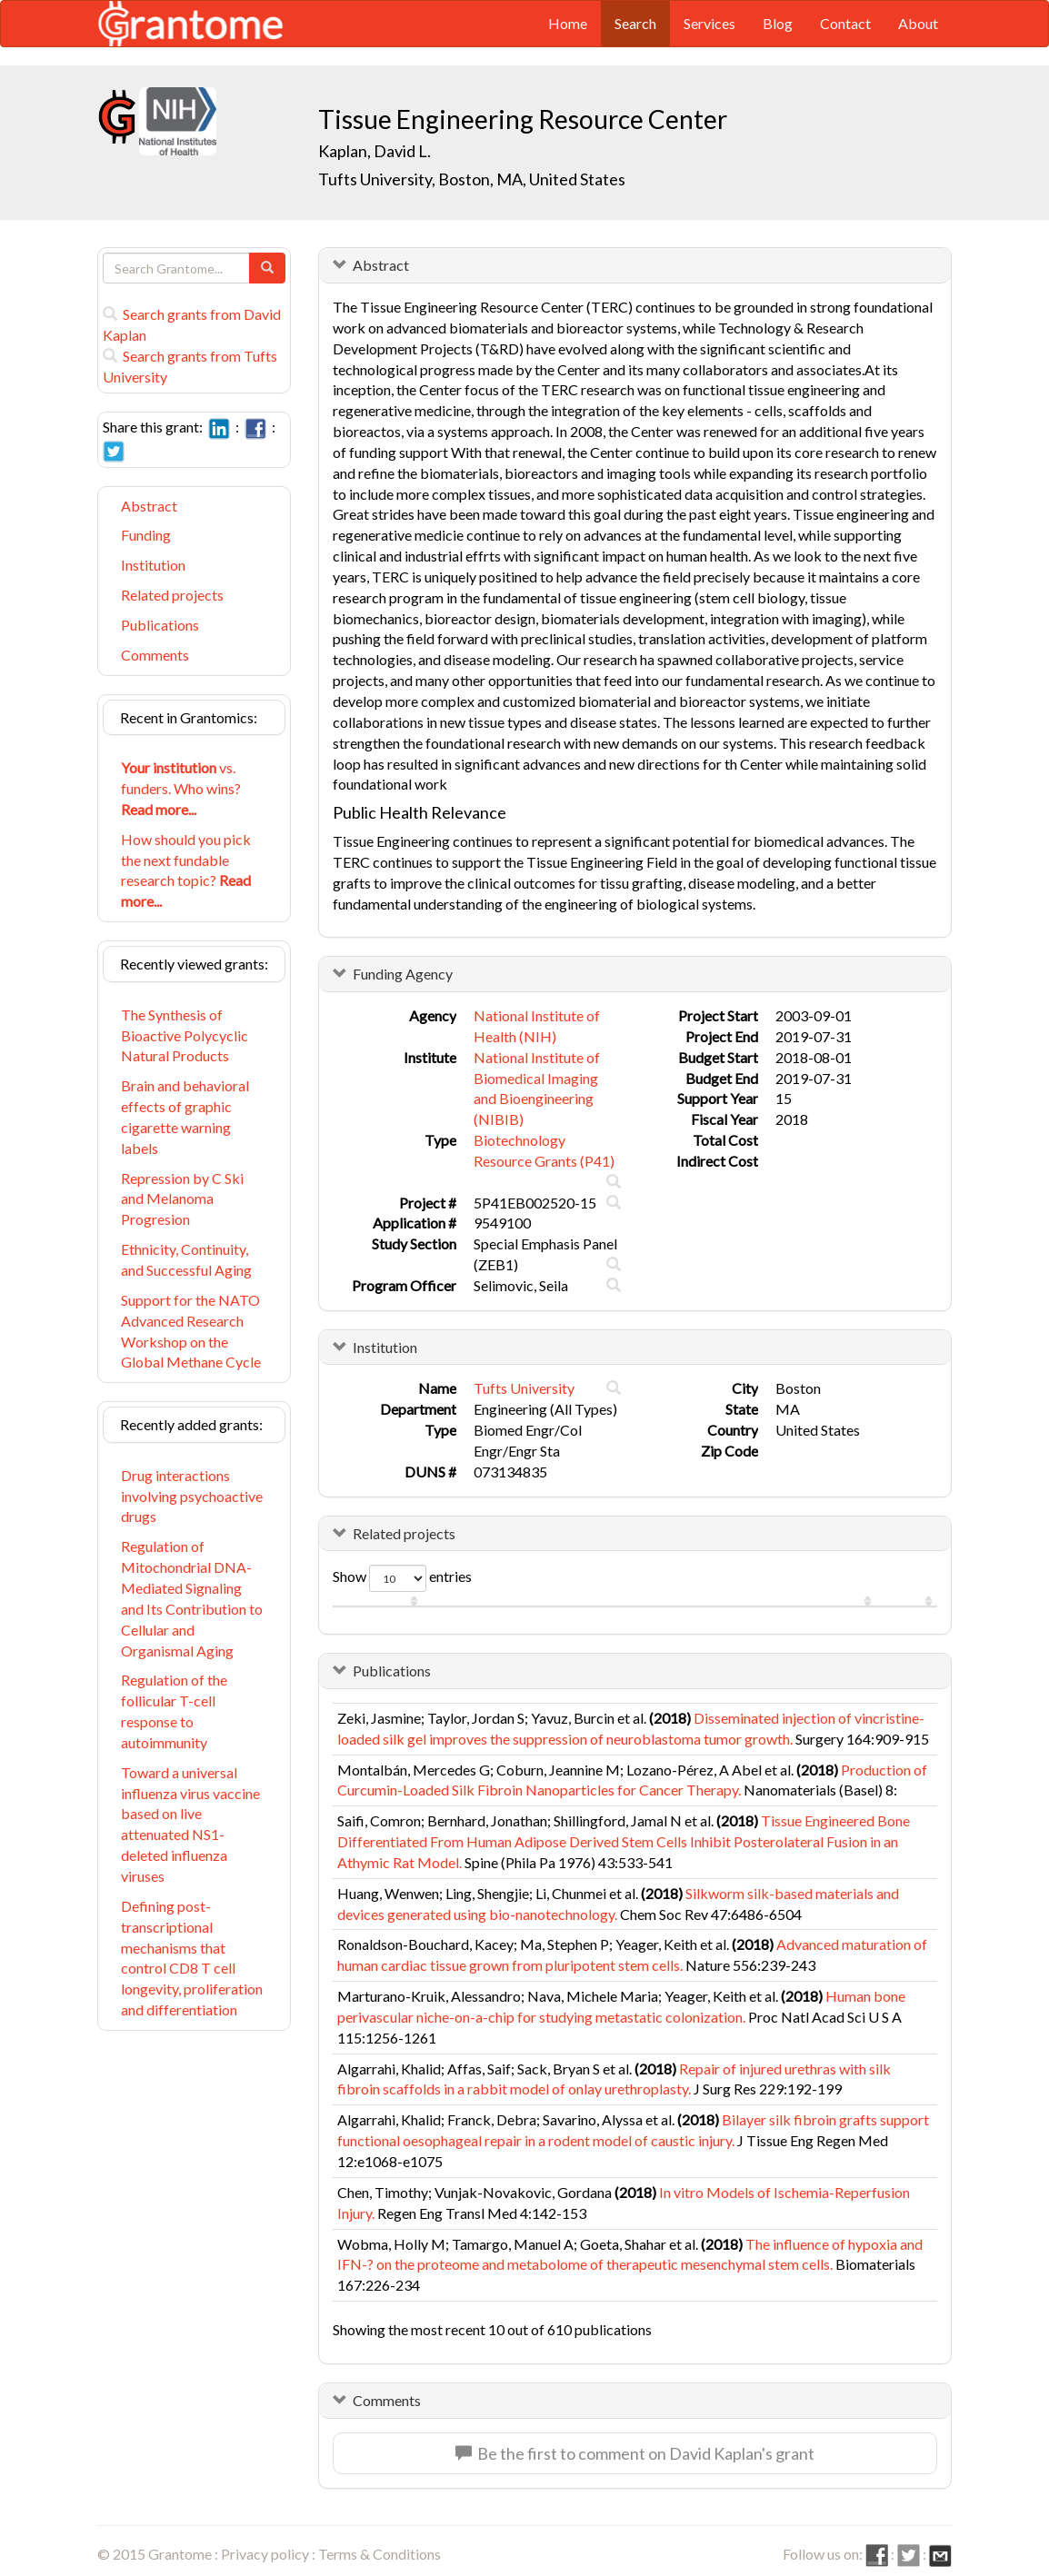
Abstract (149, 505)
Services (709, 23)
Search (635, 23)
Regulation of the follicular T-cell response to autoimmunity (174, 1711)
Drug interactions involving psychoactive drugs (192, 1496)
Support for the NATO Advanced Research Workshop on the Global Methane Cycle (191, 1331)
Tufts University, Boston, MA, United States (471, 179)
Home (567, 23)
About (918, 23)
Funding (146, 534)
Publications (160, 624)
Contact (845, 23)
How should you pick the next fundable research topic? (186, 870)
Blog (778, 23)
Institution (153, 564)
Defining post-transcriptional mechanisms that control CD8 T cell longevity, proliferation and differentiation (192, 1957)
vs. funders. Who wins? (181, 788)
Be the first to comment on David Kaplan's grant (634, 2453)
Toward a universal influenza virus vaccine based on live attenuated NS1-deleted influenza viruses (190, 1824)
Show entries (402, 1578)
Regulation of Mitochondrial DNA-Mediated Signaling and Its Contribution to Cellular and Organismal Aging (192, 1597)
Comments (155, 654)
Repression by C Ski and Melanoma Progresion (182, 1198)
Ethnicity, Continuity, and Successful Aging (186, 1259)
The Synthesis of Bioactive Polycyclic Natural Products (184, 1035)
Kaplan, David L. (374, 151)
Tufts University (524, 1388)
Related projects (172, 594)
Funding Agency (403, 973)
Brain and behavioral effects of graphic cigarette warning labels (185, 1117)
